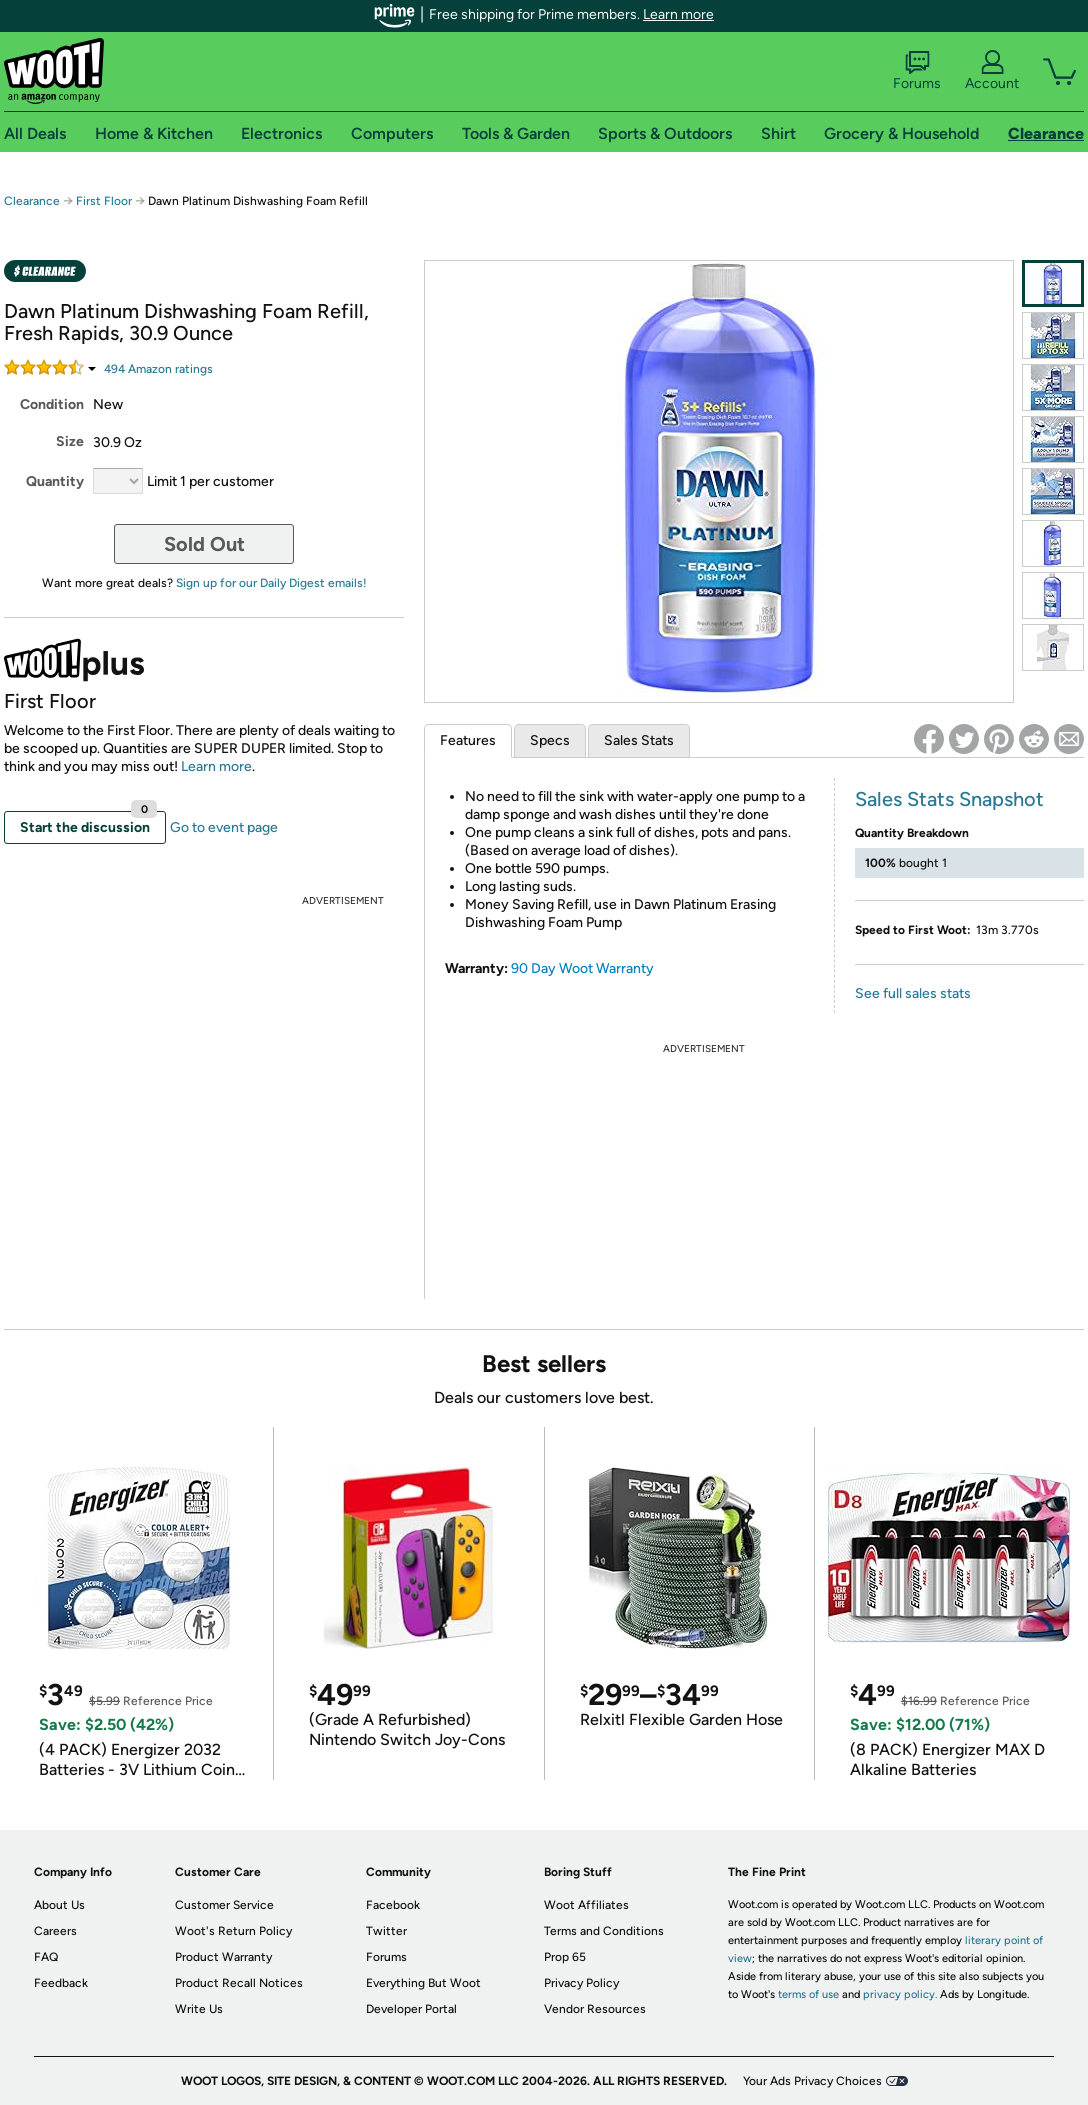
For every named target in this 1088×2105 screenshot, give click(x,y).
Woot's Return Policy (233, 1931)
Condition (52, 404)
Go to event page (224, 827)
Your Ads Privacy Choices (812, 2081)
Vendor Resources (595, 2009)
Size (70, 441)
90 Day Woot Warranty (582, 968)
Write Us (199, 2009)
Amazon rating (158, 369)
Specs (550, 740)
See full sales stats (913, 993)
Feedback (61, 1983)
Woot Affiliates (586, 1905)
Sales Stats (639, 740)
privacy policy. (900, 1994)
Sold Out (204, 544)
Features (468, 740)
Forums (917, 71)
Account (992, 71)
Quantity (55, 481)
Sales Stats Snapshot (949, 799)
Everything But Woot (423, 1983)
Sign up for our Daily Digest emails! (271, 583)
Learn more (678, 14)
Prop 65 (565, 1957)
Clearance (32, 201)
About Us (59, 1905)
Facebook (393, 1905)
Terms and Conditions (604, 1931)
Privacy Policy (581, 1983)
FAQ (46, 1957)
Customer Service (224, 1905)
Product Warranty (223, 1957)
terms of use (808, 1994)
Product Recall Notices (239, 1983)
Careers (55, 1931)
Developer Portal (411, 2009)
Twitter (386, 1931)
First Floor (104, 201)
